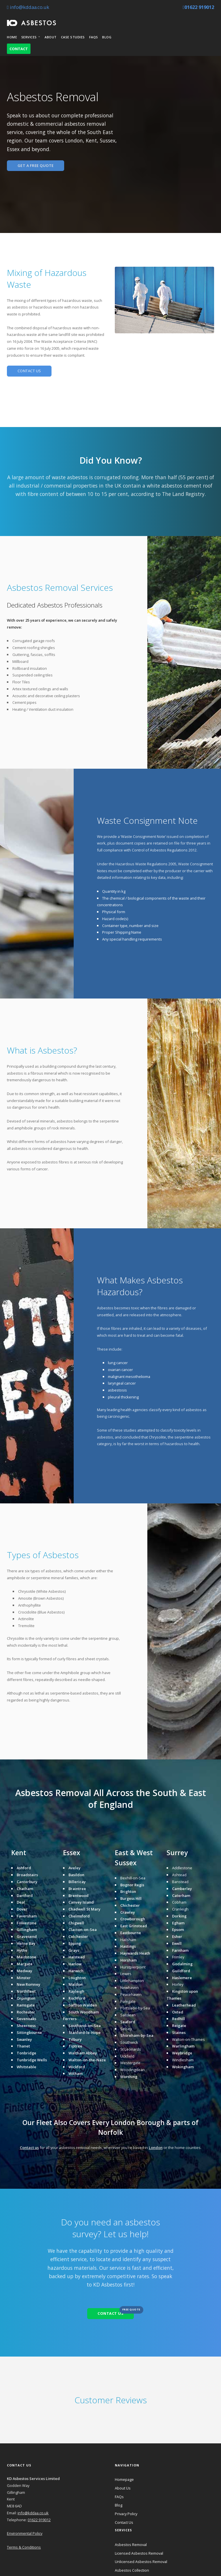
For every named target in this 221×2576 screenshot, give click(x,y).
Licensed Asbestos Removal (139, 2553)
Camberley (182, 1888)
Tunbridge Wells (32, 2059)
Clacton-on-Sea (82, 1929)
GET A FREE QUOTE (36, 165)
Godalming (182, 1963)
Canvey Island (81, 1902)
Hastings (128, 1946)
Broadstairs (27, 1874)
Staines (179, 2032)
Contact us (29, 2147)
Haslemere (182, 1977)
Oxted (177, 2012)
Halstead (76, 1957)
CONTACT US (29, 370)
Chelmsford (79, 1916)
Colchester (78, 1936)
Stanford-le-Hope (84, 2032)
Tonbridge (26, 2053)
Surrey (177, 1852)
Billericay (77, 1881)
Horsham (128, 1960)
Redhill (178, 2018)
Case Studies (73, 37)
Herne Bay (26, 1943)
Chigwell (76, 1923)
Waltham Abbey (82, 2053)
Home (12, 37)
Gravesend (27, 1936)
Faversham (27, 1916)
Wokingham (183, 2066)
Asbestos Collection (132, 2570)
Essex (71, 1852)
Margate (25, 1963)
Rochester (26, 2012)
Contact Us (124, 2522)
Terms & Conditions (24, 2547)
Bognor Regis (132, 1884)
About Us (123, 2488)
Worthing (128, 2076)
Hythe (22, 1950)
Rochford (76, 1998)
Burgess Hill (131, 1898)
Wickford (76, 2066)
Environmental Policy (24, 2533)
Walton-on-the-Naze (87, 2059)
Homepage (124, 2479)
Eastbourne (130, 1932)
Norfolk (110, 2132)
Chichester (130, 1905)
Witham (75, 2073)
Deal (21, 1902)
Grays (73, 1950)
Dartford (25, 1895)
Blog (106, 37)
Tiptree (75, 2046)
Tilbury (75, 2039)
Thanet (23, 2046)
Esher (177, 1936)
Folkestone (27, 1923)
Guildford (181, 1970)
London (123, 2122)
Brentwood (78, 1895)
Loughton (77, 1977)
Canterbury (27, 1881)
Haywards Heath (135, 1953)
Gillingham (27, 1929)
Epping (74, 1943)
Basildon (76, 1874)
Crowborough (132, 1918)
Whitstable (26, 2066)
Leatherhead (184, 2005)
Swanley (24, 2039)
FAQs (93, 37)
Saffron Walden (82, 2005)
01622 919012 (198, 7)
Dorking (179, 1916)
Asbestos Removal (131, 2544)
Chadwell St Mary (84, 1909)
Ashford (24, 1867)
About (51, 37)
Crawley (127, 1912)
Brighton (128, 1891)
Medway (24, 1970)
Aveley (74, 1867)
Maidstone (26, 1957)
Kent (18, 1852)
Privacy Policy (126, 2513)
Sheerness (26, 2025)
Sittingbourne (29, 2032)
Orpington (26, 1998)
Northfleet (26, 1991)
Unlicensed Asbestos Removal (141, 2561)
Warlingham (183, 2046)
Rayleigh (76, 1991)
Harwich (75, 1970)
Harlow (74, 1963)
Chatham (25, 1888)
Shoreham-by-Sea (136, 2035)
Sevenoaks (26, 2018)
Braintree (77, 1888)
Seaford (127, 2021)
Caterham (181, 1895)
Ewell (177, 1943)
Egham (178, 1923)
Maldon (75, 1984)
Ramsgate (26, 2005)
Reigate (179, 2025)
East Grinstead (133, 1925)
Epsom (178, 1929)
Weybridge (182, 2053)
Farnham (180, 1950)
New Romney (28, 1984)
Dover (22, 1909)
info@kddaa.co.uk (28, 7)
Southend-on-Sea (84, 2025)
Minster (24, 1977)
